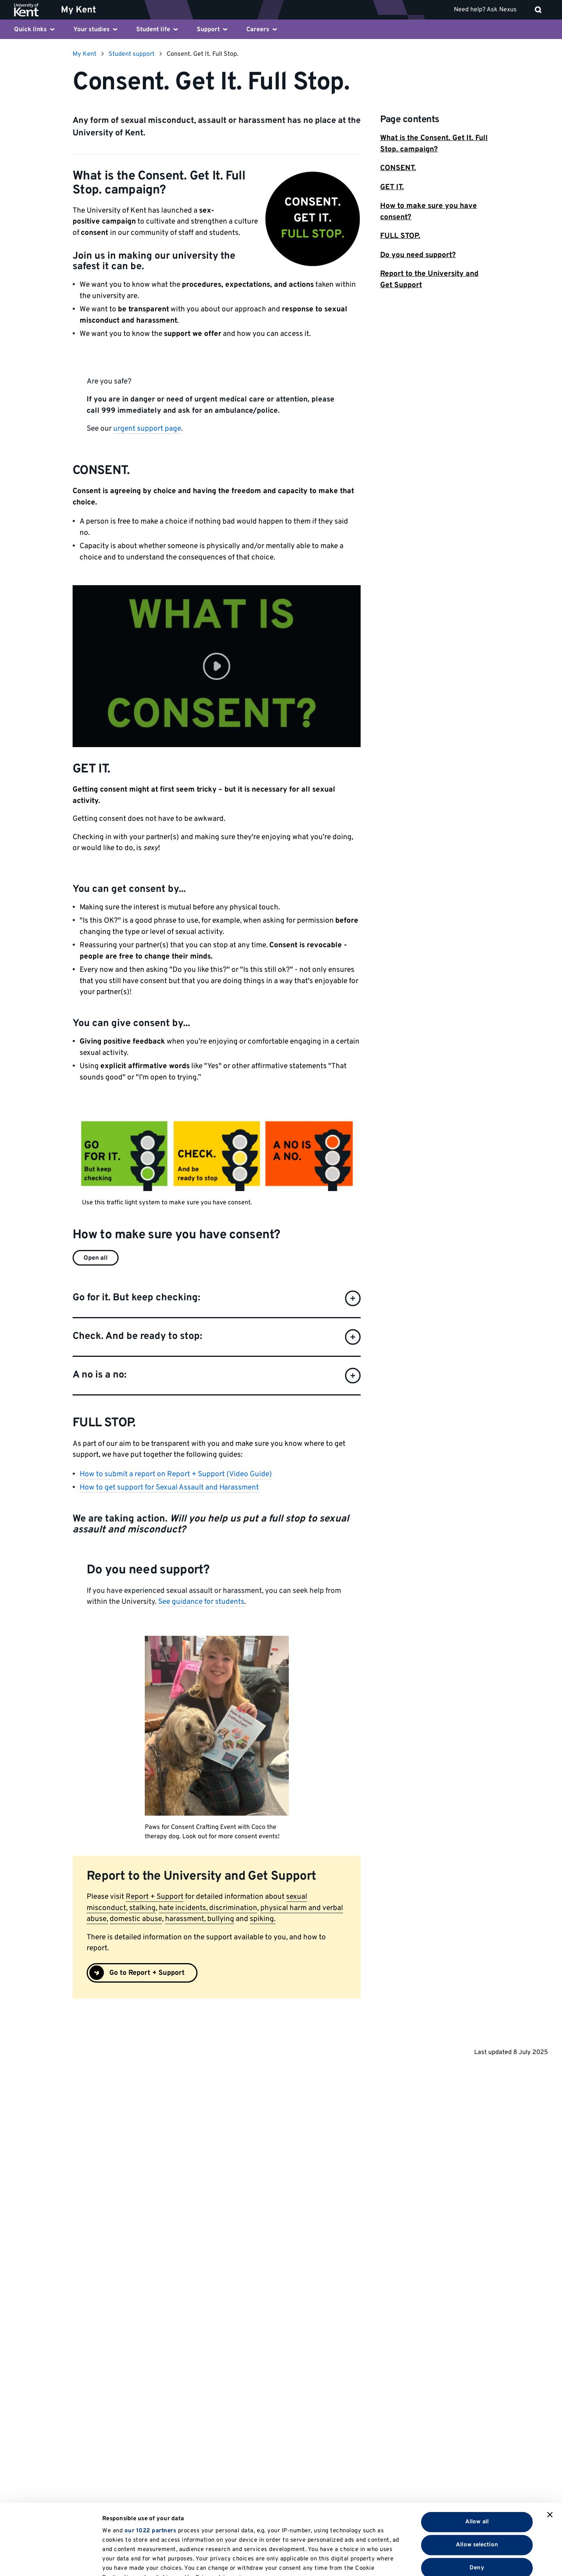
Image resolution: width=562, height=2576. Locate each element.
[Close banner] (550, 2448)
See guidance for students (201, 1602)
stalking (142, 1908)
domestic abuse (136, 1919)
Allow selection (477, 2478)
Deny (477, 2501)
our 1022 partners (150, 2464)
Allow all (477, 2455)
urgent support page (147, 428)
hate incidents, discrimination (208, 1908)
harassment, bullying (199, 1919)
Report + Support (154, 1896)
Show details (405, 2560)
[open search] (538, 10)
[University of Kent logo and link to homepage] (32, 10)
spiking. (263, 1919)
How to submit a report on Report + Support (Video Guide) (176, 1474)
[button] (217, 666)
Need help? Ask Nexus (485, 10)
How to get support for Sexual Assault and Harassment (169, 1487)
